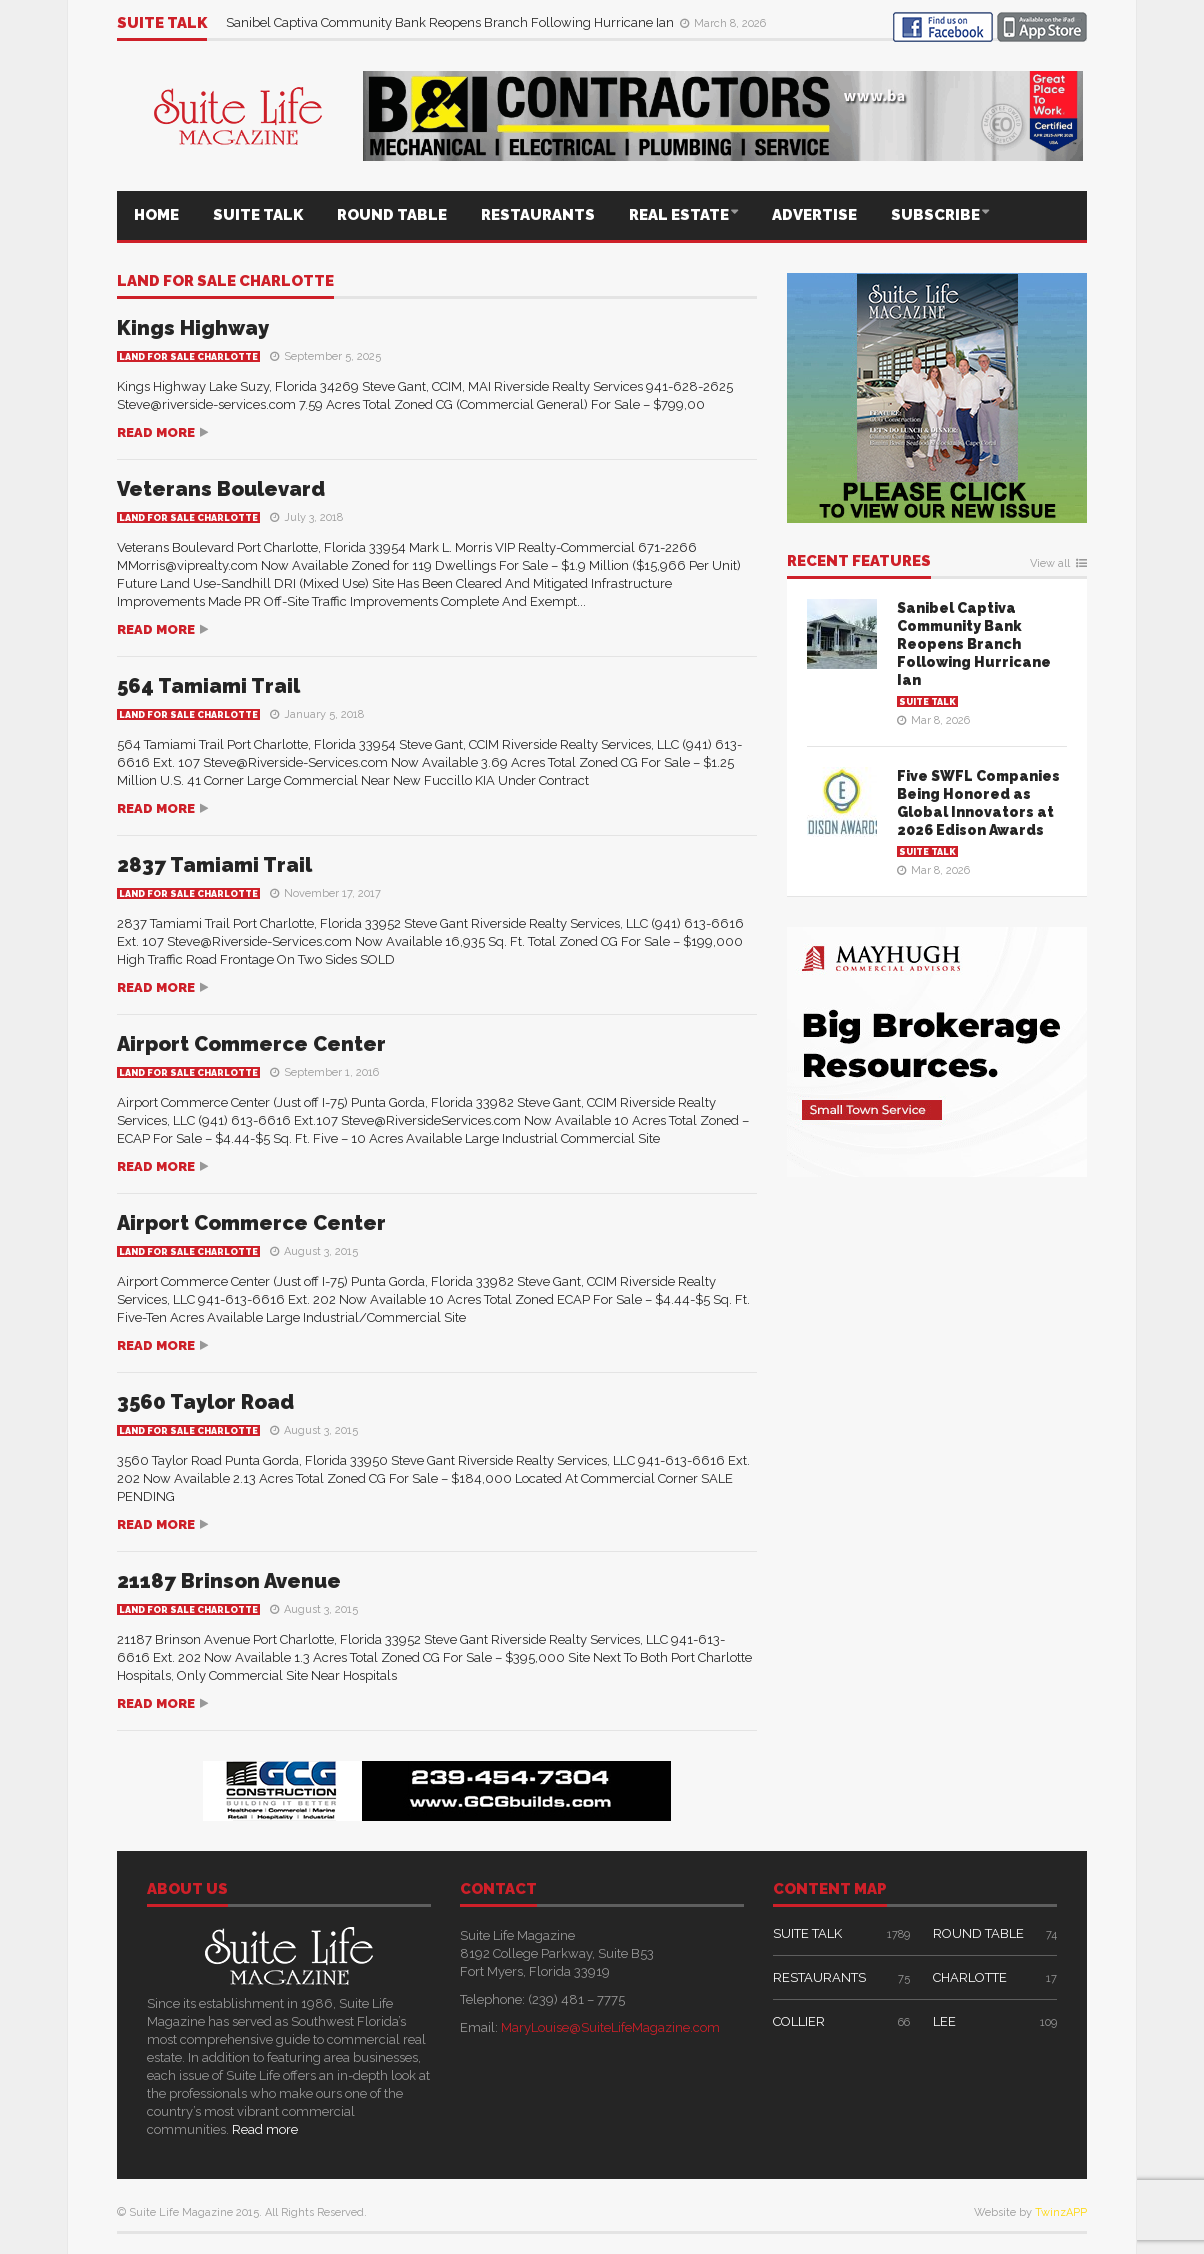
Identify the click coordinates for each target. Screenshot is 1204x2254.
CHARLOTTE (970, 1977)
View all (1050, 564)
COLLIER (799, 2021)
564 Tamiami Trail (208, 686)
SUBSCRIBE (935, 215)
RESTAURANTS (538, 215)
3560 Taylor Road (205, 1402)
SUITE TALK (258, 215)
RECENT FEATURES (859, 562)
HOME (156, 215)
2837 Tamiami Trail (214, 865)
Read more (156, 432)
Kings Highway (193, 328)
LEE (944, 2021)
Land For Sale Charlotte (225, 282)
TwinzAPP (1061, 2212)
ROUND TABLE (392, 215)
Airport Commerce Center (251, 1044)
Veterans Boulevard (221, 489)
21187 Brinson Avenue (229, 1581)
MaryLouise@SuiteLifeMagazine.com (610, 2027)
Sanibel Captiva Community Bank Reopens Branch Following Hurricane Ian (451, 22)
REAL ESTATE (679, 215)
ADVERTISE (814, 215)
